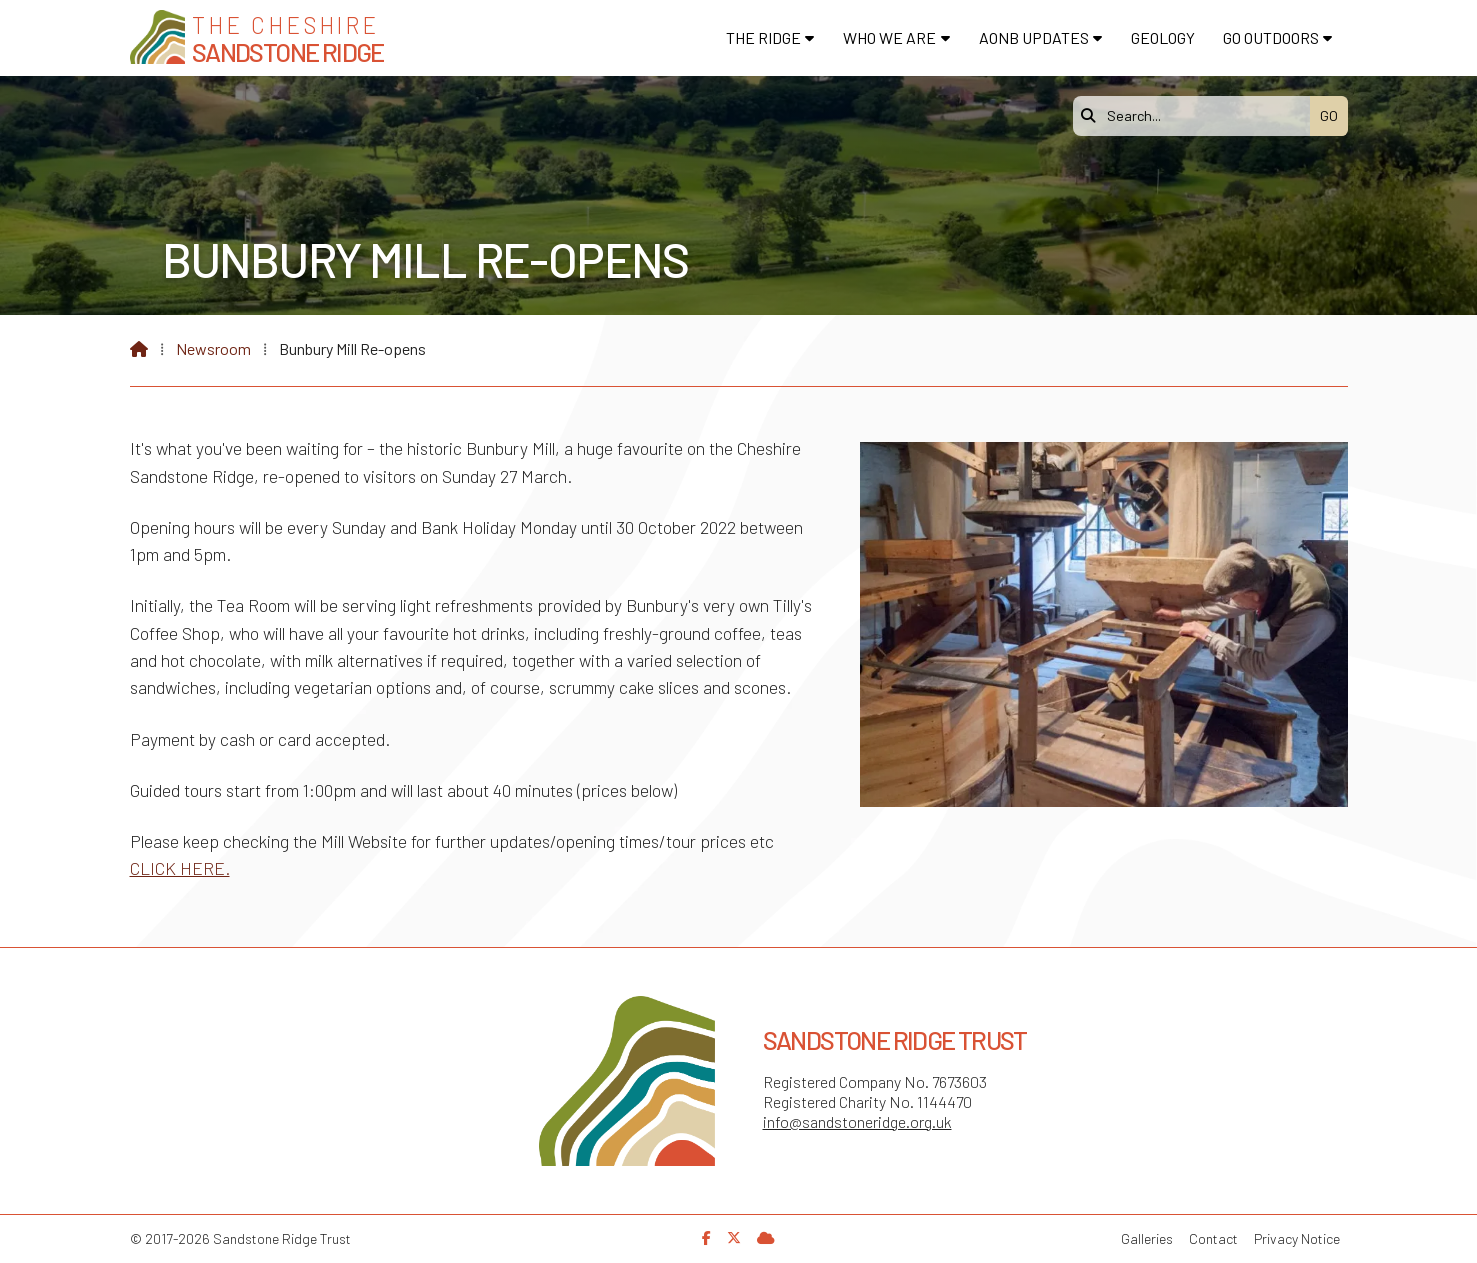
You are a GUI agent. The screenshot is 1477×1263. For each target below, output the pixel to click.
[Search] (1197, 116)
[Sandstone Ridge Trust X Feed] (734, 1237)
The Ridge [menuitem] (763, 37)
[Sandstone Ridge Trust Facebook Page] (706, 1237)
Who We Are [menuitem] (889, 37)
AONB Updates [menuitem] (1034, 37)
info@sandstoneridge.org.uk (857, 1121)
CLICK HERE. (180, 868)
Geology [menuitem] (1163, 37)
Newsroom (213, 348)
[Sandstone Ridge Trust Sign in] (766, 1237)
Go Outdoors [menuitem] (1271, 37)
